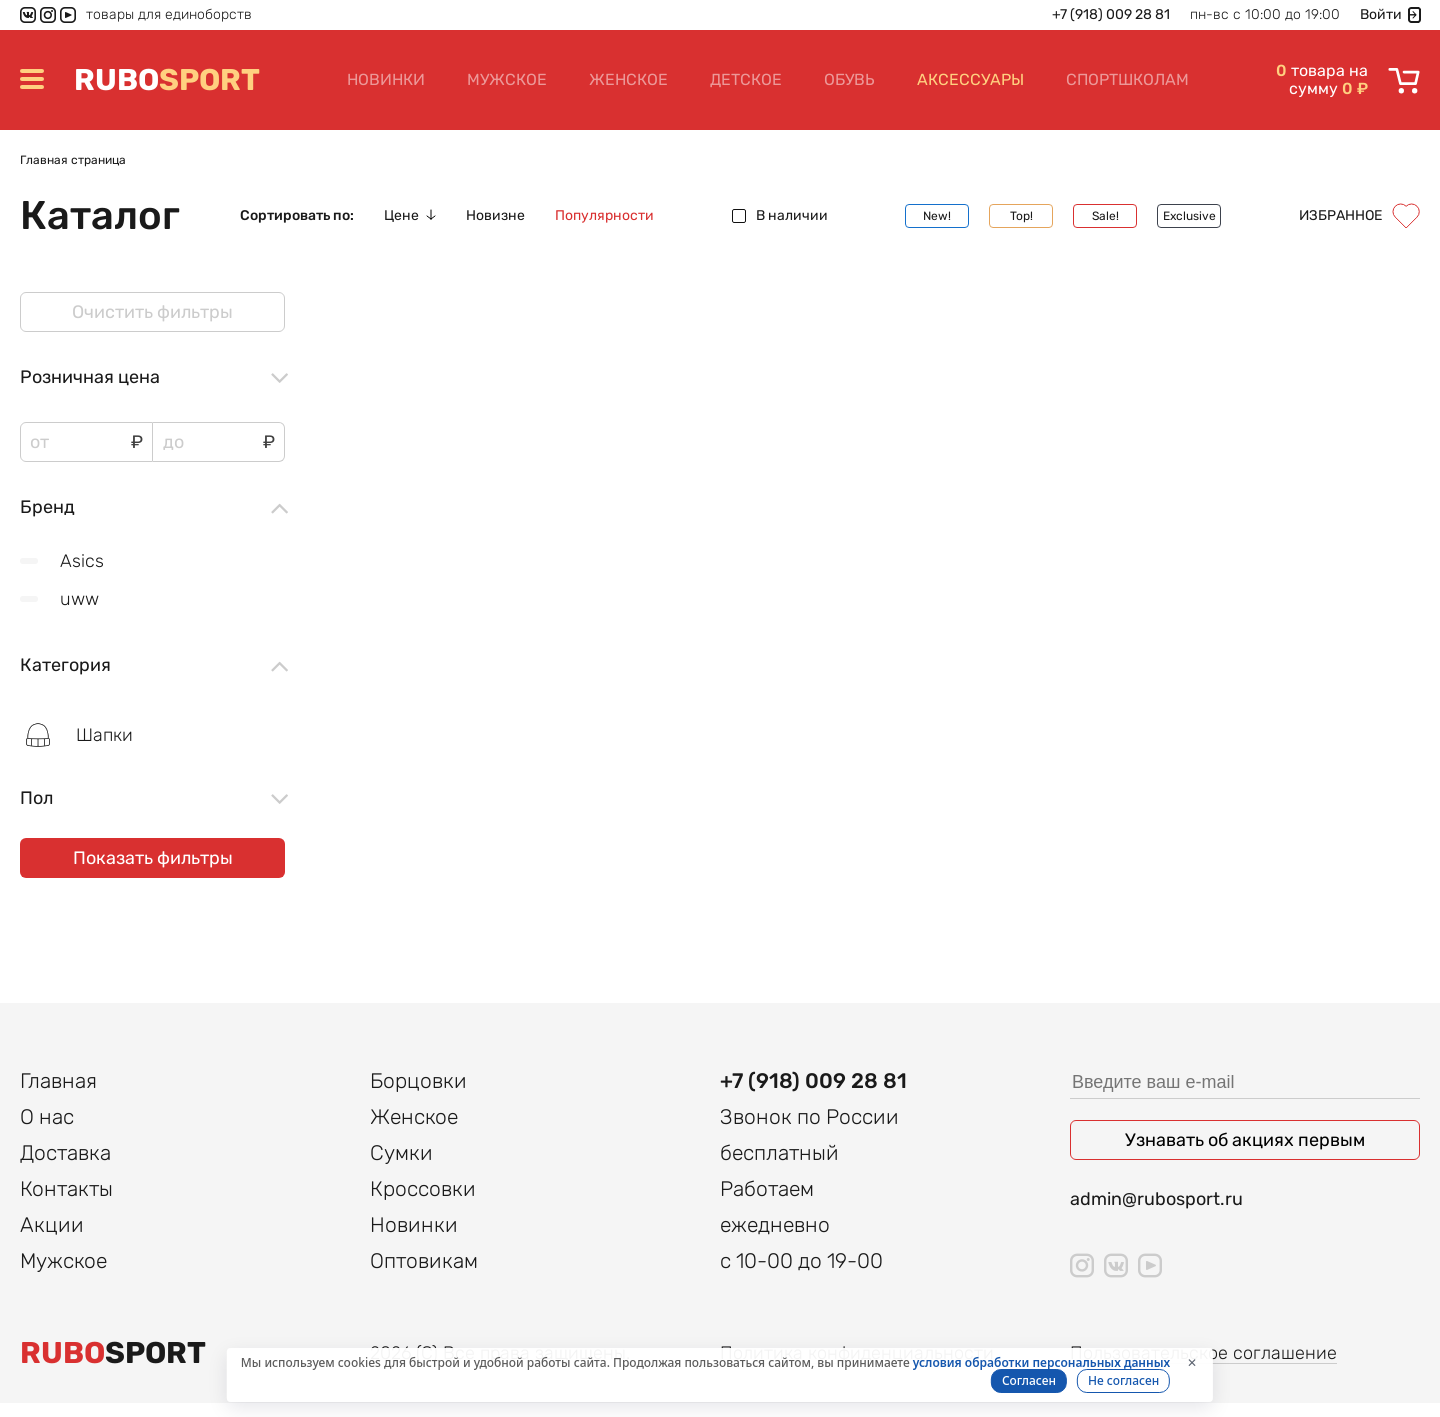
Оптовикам (424, 1274)
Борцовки (418, 1094)
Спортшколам (1127, 79)
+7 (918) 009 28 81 (1111, 15)
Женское (628, 79)
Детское (746, 79)
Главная (58, 1094)
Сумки (401, 1166)
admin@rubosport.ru (1156, 1213)
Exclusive (1189, 216)
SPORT (167, 80)
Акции (52, 1238)
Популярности (604, 216)
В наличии (780, 216)
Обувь (849, 79)
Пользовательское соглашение (1203, 1367)
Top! (1021, 216)
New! (937, 216)
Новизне (495, 216)
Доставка (65, 1166)
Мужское (507, 79)
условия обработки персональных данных (1041, 1362)
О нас (47, 1130)
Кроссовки (423, 1202)
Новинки (386, 79)
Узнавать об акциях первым (1245, 1154)
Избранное (1359, 216)
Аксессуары (970, 79)
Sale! (1105, 216)
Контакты (66, 1202)
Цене (410, 216)
